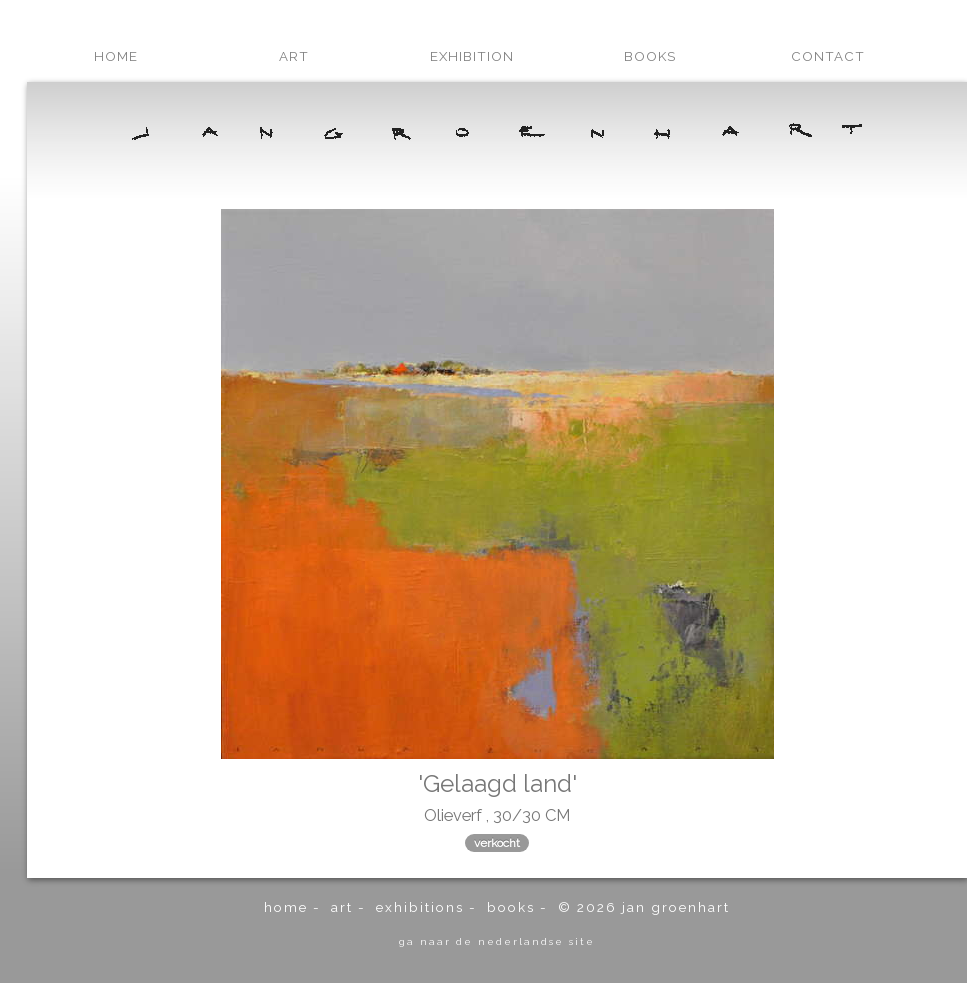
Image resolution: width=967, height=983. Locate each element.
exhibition (472, 56)
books (650, 56)
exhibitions (420, 907)
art (294, 56)
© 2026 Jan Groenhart (644, 907)
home (116, 56)
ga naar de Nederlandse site (497, 941)
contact (828, 56)
